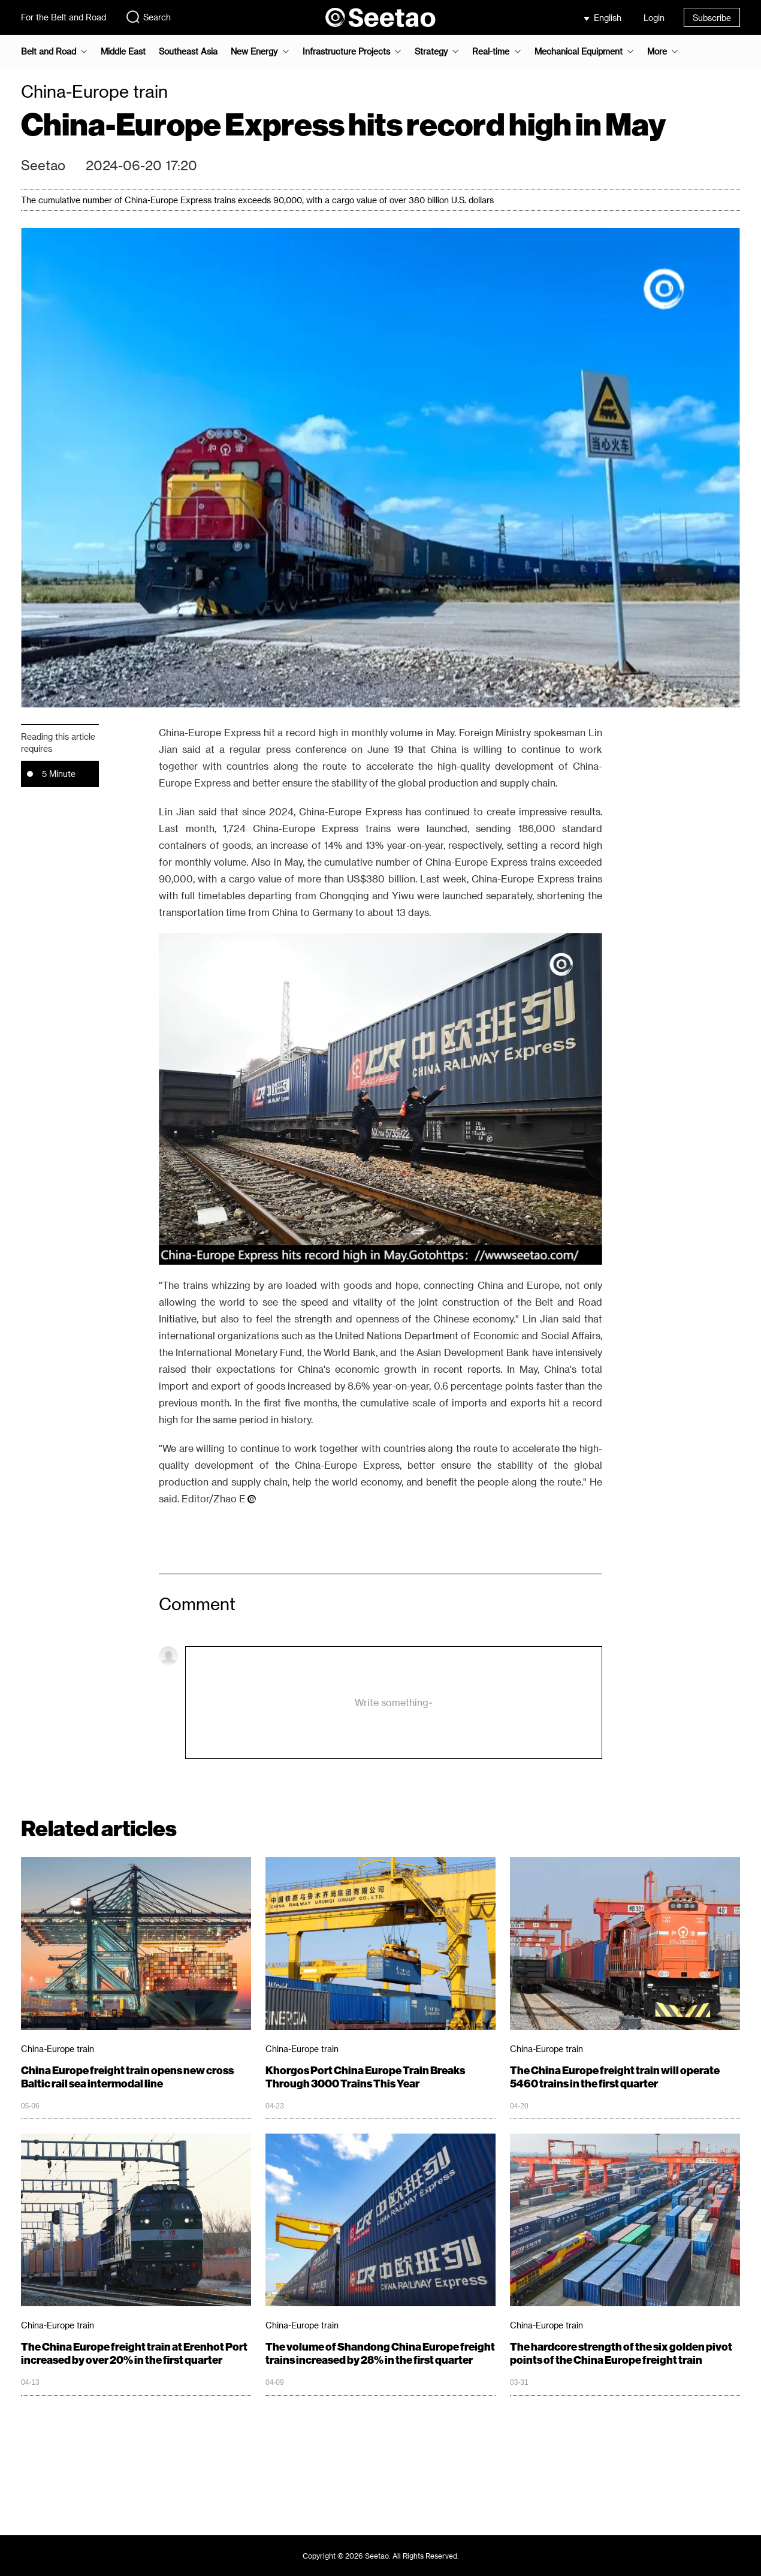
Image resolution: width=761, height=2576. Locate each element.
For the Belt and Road (63, 17)
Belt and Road (48, 51)
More (657, 51)
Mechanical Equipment (578, 51)
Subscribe (712, 18)
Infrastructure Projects (346, 51)
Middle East (123, 51)
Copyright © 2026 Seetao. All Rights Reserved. (381, 2555)
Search (148, 17)
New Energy (254, 51)
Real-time (490, 51)
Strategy (431, 51)
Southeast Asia (188, 51)
